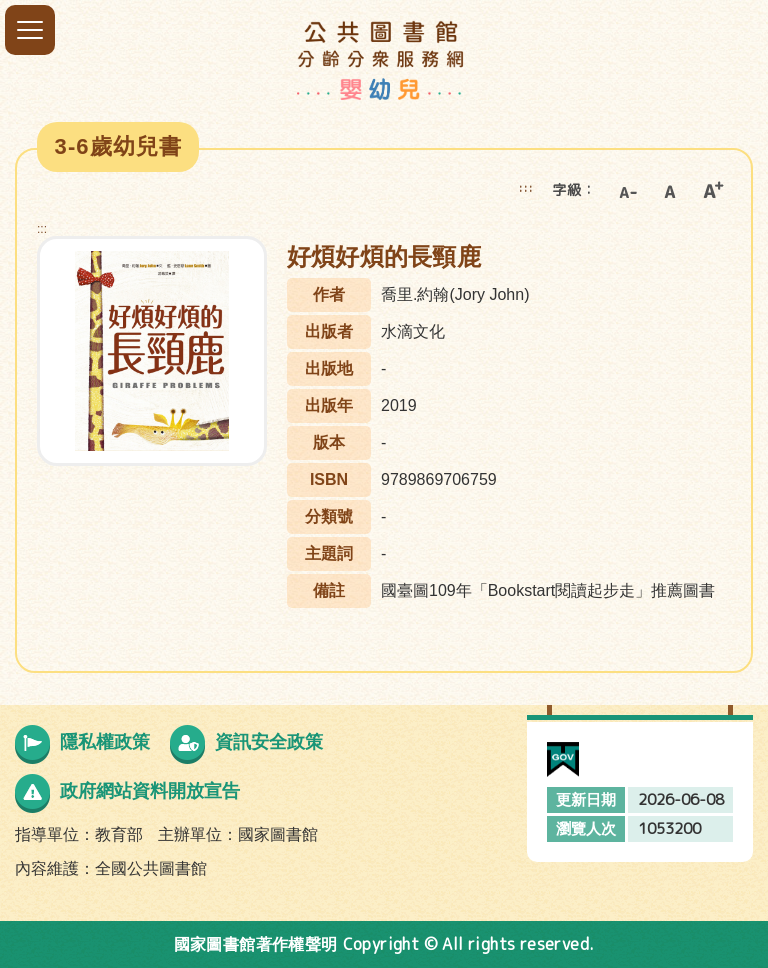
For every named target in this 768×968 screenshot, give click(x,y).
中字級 (670, 190)
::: (526, 187)
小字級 (627, 190)
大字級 (713, 190)
